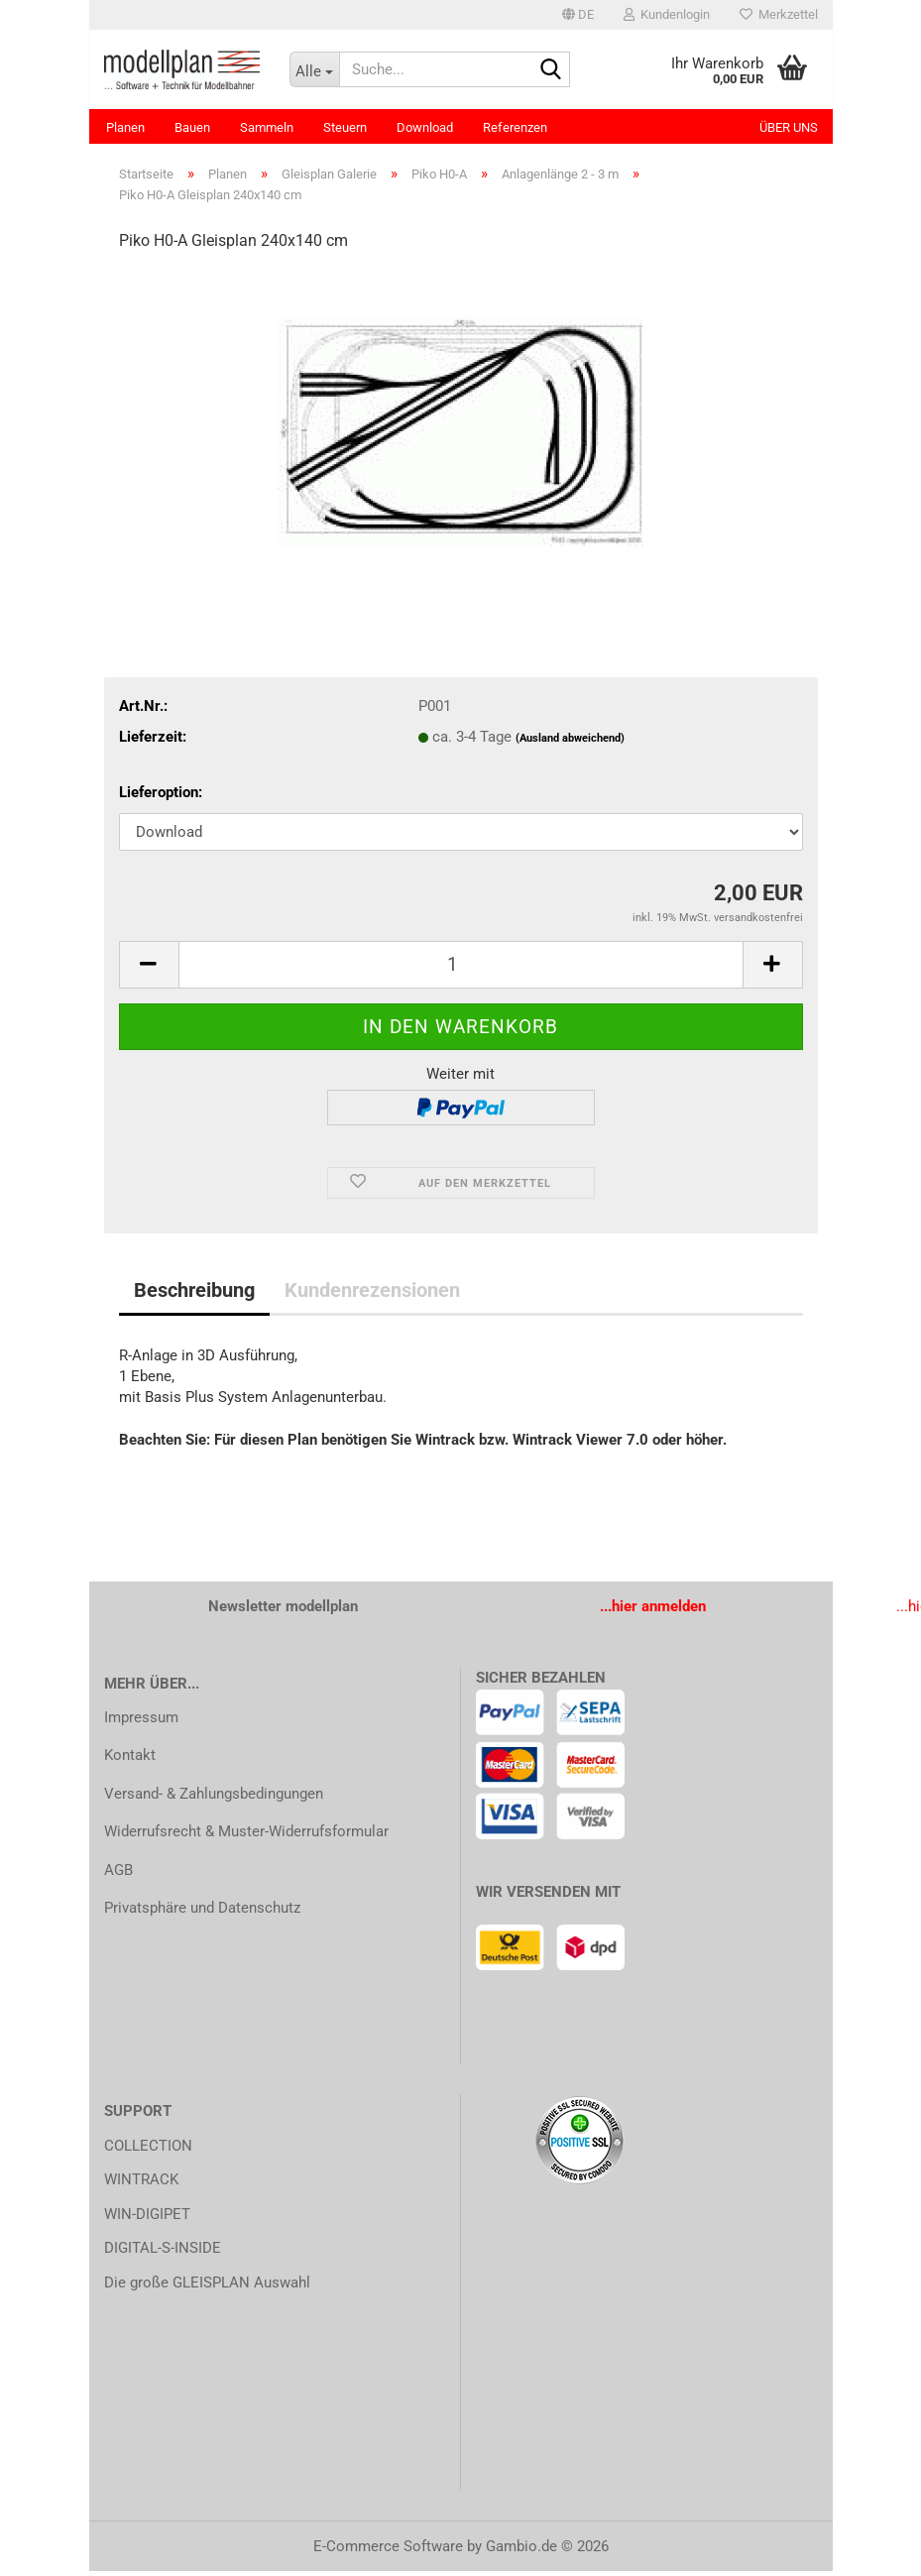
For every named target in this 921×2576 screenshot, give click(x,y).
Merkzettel (779, 14)
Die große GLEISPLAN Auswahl (207, 2287)
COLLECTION (148, 2151)
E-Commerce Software (388, 2551)
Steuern (345, 127)
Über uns (788, 127)
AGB (118, 1875)
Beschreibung (194, 1295)
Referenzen (515, 127)
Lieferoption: (160, 797)
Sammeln (266, 127)
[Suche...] (314, 69)
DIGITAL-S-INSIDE (162, 2253)
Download (425, 127)
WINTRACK (141, 2184)
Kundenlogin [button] (667, 14)
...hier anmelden (653, 1611)
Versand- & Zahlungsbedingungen (213, 1799)
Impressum (141, 1722)
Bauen (192, 127)
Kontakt (130, 1760)
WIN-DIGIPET (147, 2219)
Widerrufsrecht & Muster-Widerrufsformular (246, 1836)
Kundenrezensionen (372, 1295)
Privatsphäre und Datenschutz (202, 1913)
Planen (125, 127)
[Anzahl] (461, 970)
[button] (578, 15)
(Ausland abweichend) (570, 743)
